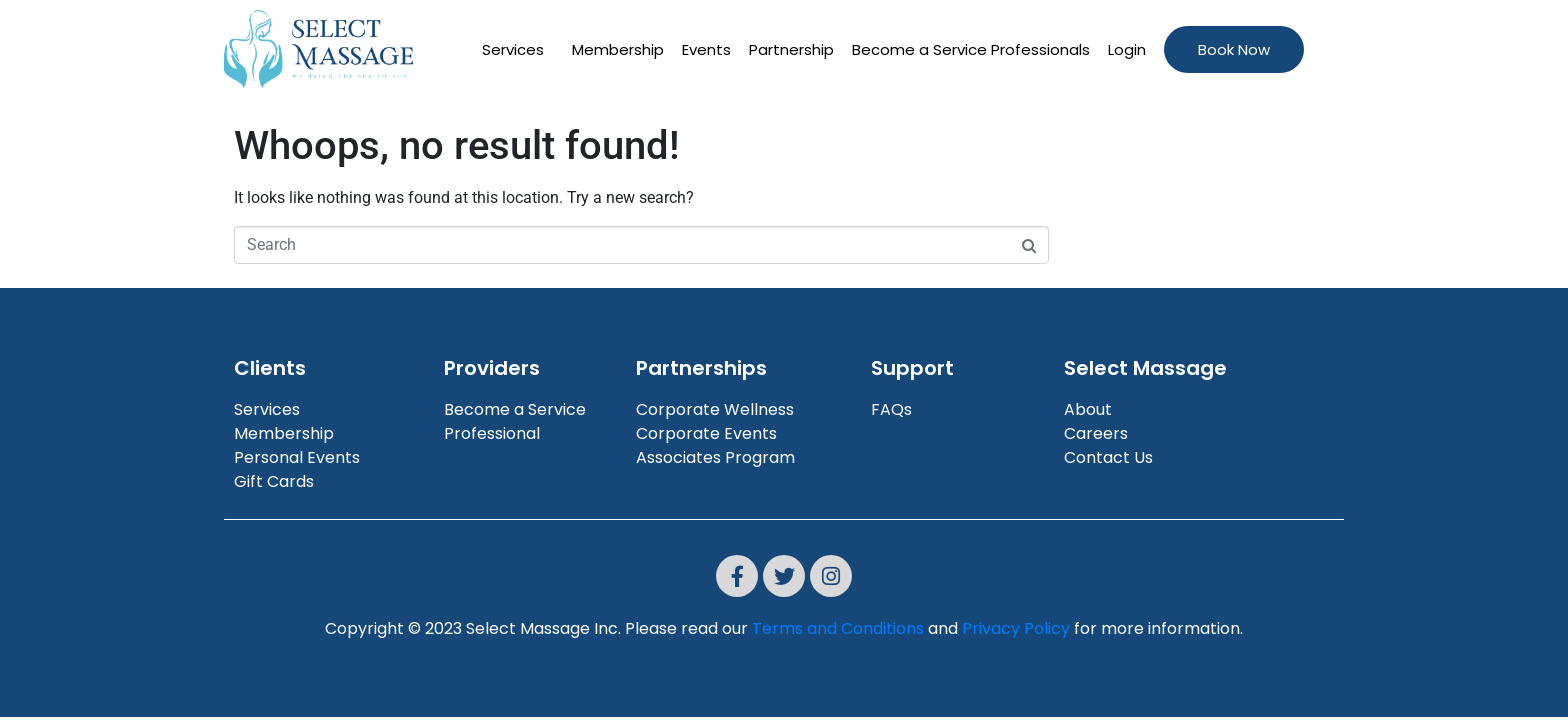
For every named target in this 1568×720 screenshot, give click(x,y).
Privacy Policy (1016, 628)
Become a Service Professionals (971, 49)
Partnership (791, 49)
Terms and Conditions (838, 628)
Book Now (1234, 49)
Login (1127, 49)
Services (513, 49)
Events (706, 49)
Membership (618, 49)
